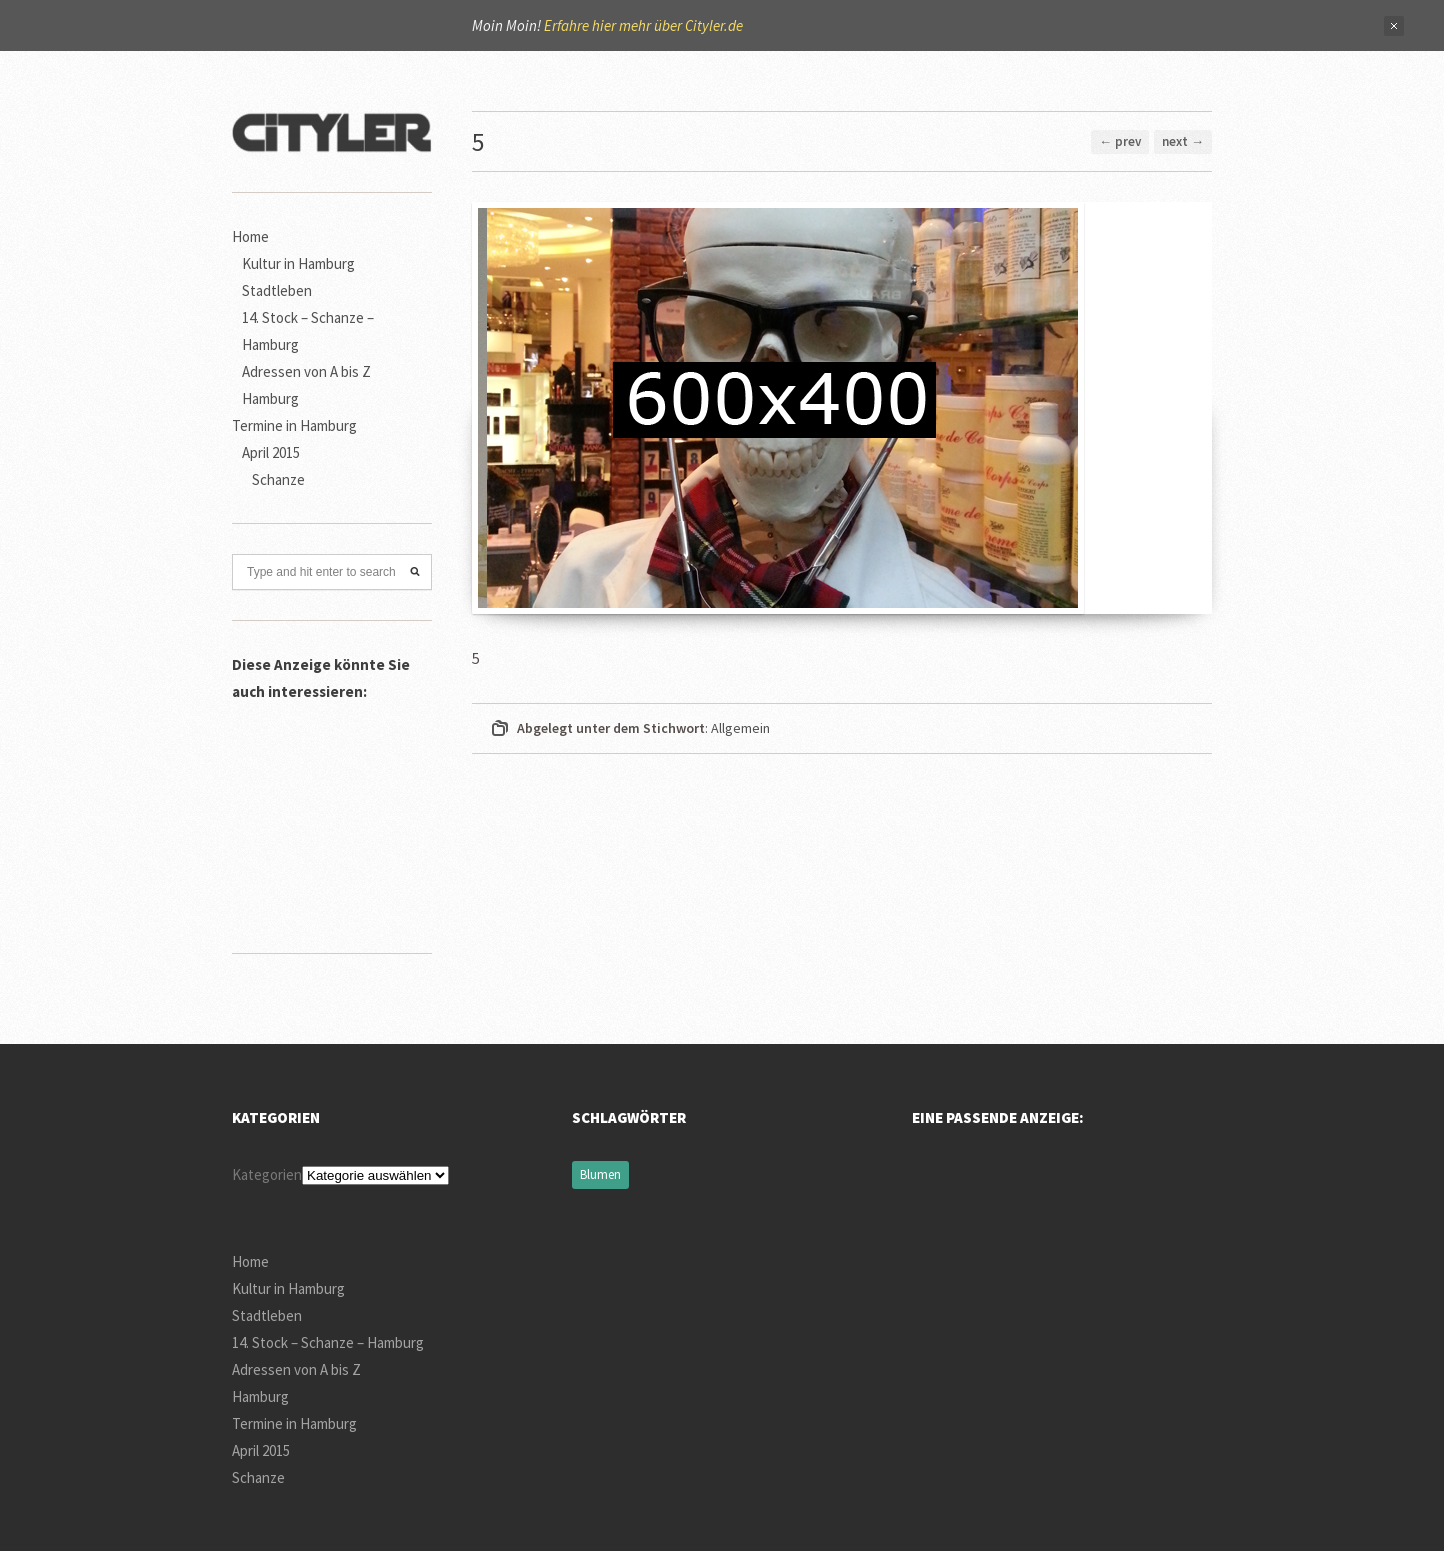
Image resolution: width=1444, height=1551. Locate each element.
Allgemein (740, 728)
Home (250, 236)
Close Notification (1394, 26)
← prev (1120, 141)
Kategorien (267, 1174)
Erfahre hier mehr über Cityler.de (643, 25)
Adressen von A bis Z (306, 371)
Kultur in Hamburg (298, 263)
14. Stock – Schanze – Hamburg (328, 1342)
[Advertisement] (332, 815)
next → (1183, 141)
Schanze (278, 479)
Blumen (600, 1174)
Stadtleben (277, 290)
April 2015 (271, 452)
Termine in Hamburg (294, 425)
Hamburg (270, 398)
